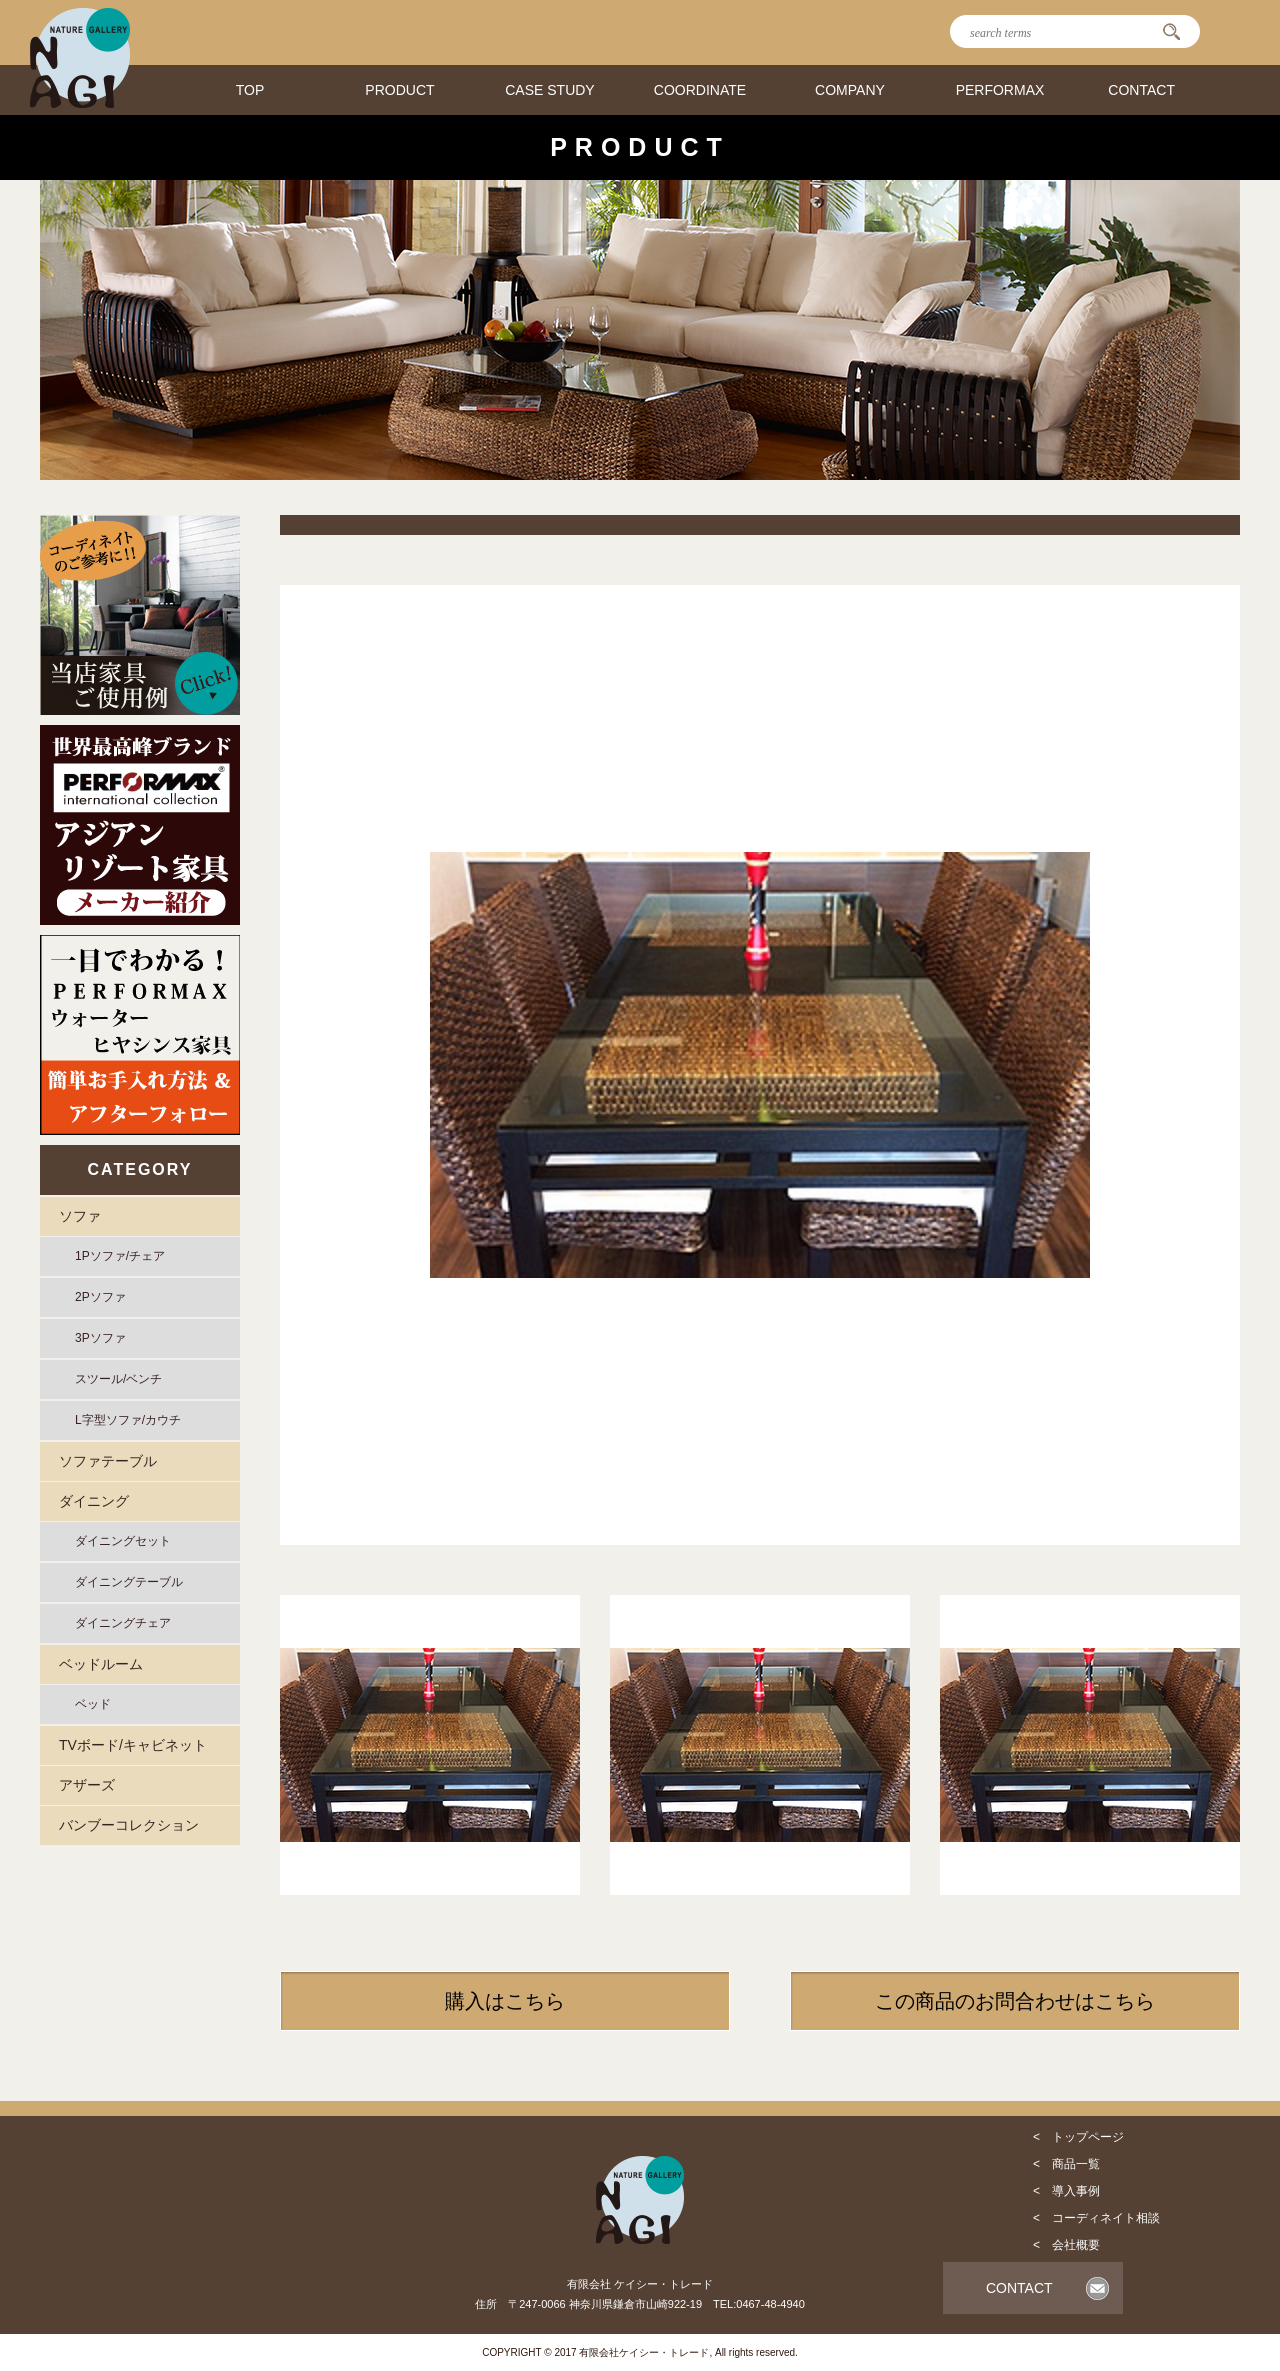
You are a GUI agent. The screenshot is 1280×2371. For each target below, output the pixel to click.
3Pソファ (100, 1338)
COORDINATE (700, 90)
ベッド (93, 1704)
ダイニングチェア (123, 1623)
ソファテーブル (108, 1461)
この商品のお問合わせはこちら (1015, 2001)
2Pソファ (100, 1297)
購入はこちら (505, 2001)
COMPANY (850, 90)
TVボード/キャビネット (133, 1745)
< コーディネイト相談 (1096, 2218)
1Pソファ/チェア (120, 1256)
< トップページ (1078, 2137)
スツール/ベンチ (118, 1379)
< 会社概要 (1066, 2245)
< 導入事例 (1066, 2191)
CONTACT (1141, 90)
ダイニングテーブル (129, 1582)
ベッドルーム (101, 1664)
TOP (250, 90)
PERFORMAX (1000, 90)
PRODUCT (399, 90)
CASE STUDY (549, 90)
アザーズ (87, 1785)
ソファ (80, 1216)
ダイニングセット (123, 1541)
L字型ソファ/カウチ (128, 1420)
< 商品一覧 (1066, 2164)
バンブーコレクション (129, 1825)
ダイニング (94, 1501)
